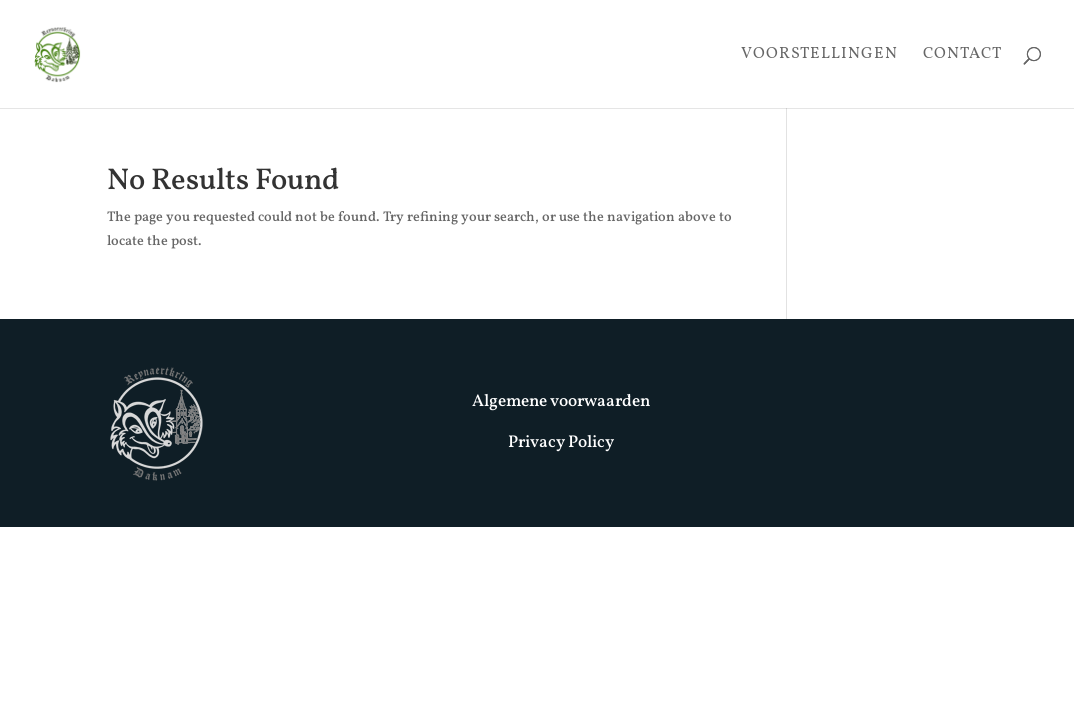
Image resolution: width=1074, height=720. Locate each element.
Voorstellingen (819, 56)
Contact (962, 56)
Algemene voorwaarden (561, 401)
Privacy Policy (561, 442)
